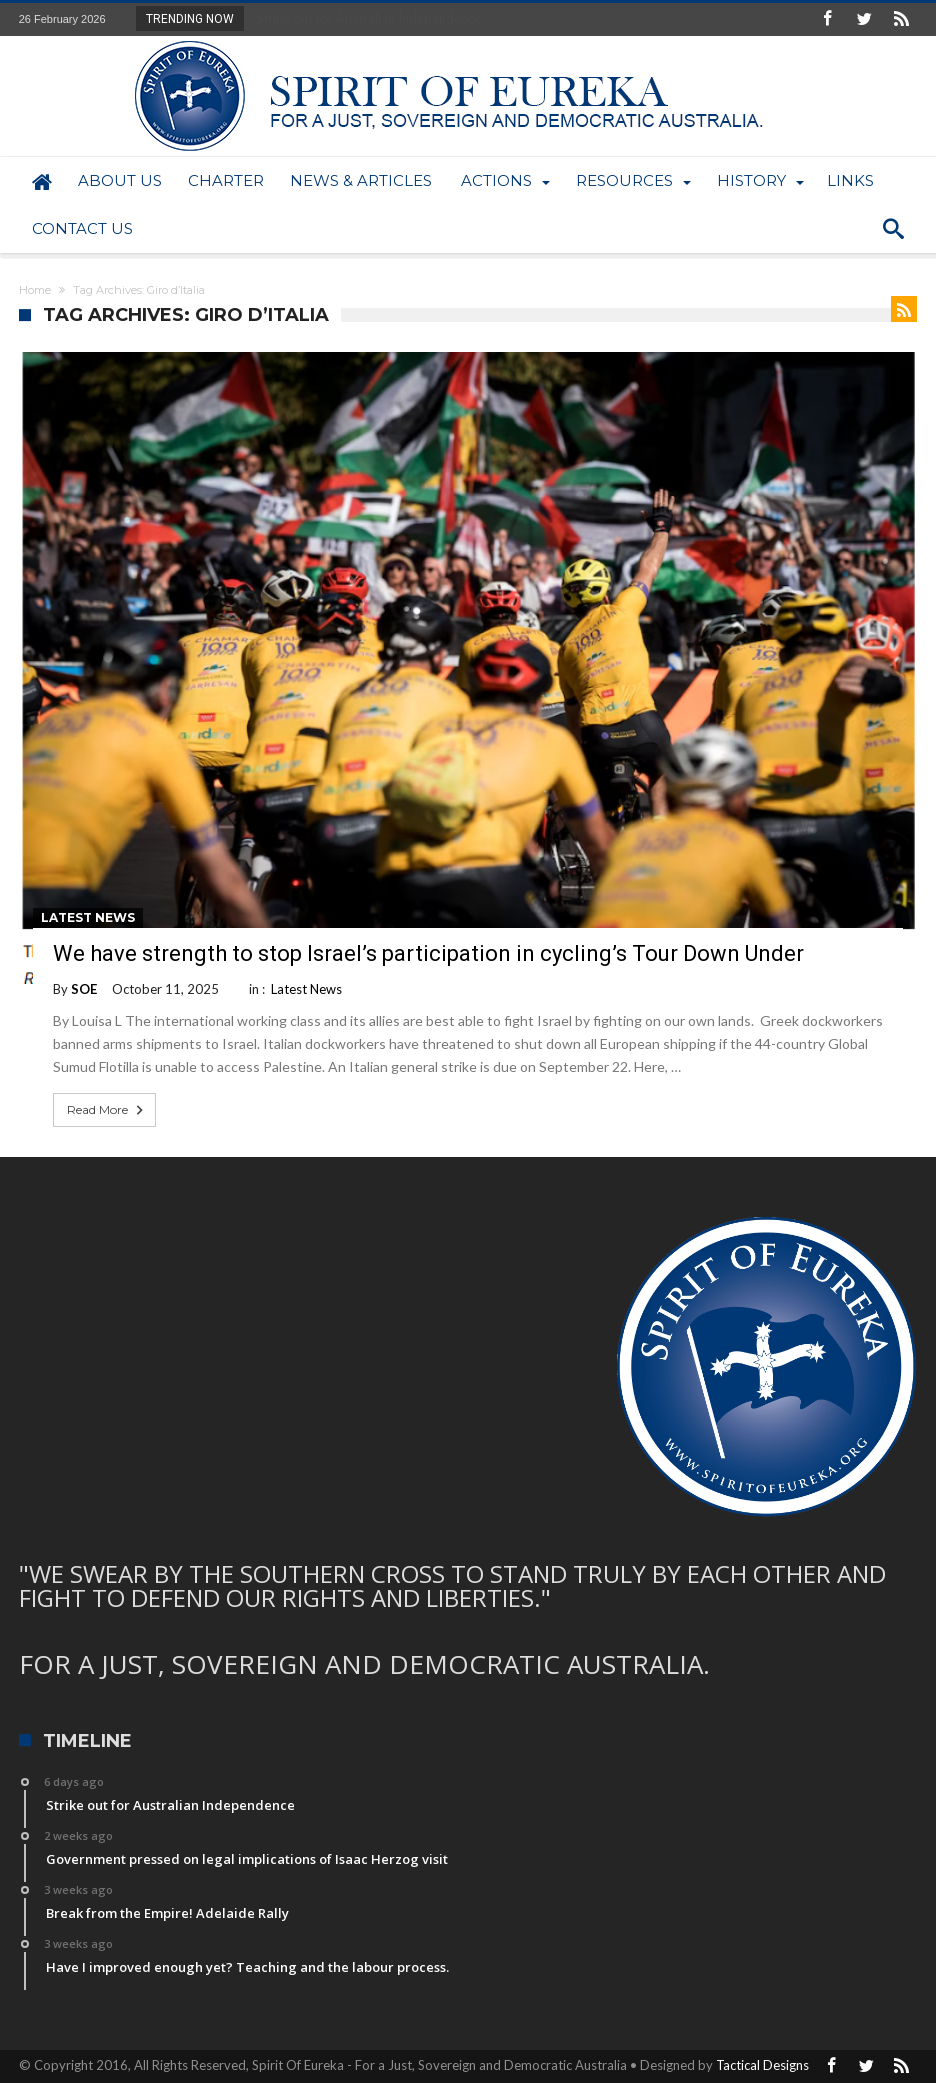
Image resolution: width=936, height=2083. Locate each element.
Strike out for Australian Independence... (368, 18)
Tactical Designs (762, 2065)
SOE (84, 989)
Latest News (88, 917)
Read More (107, 1110)
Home (35, 290)
